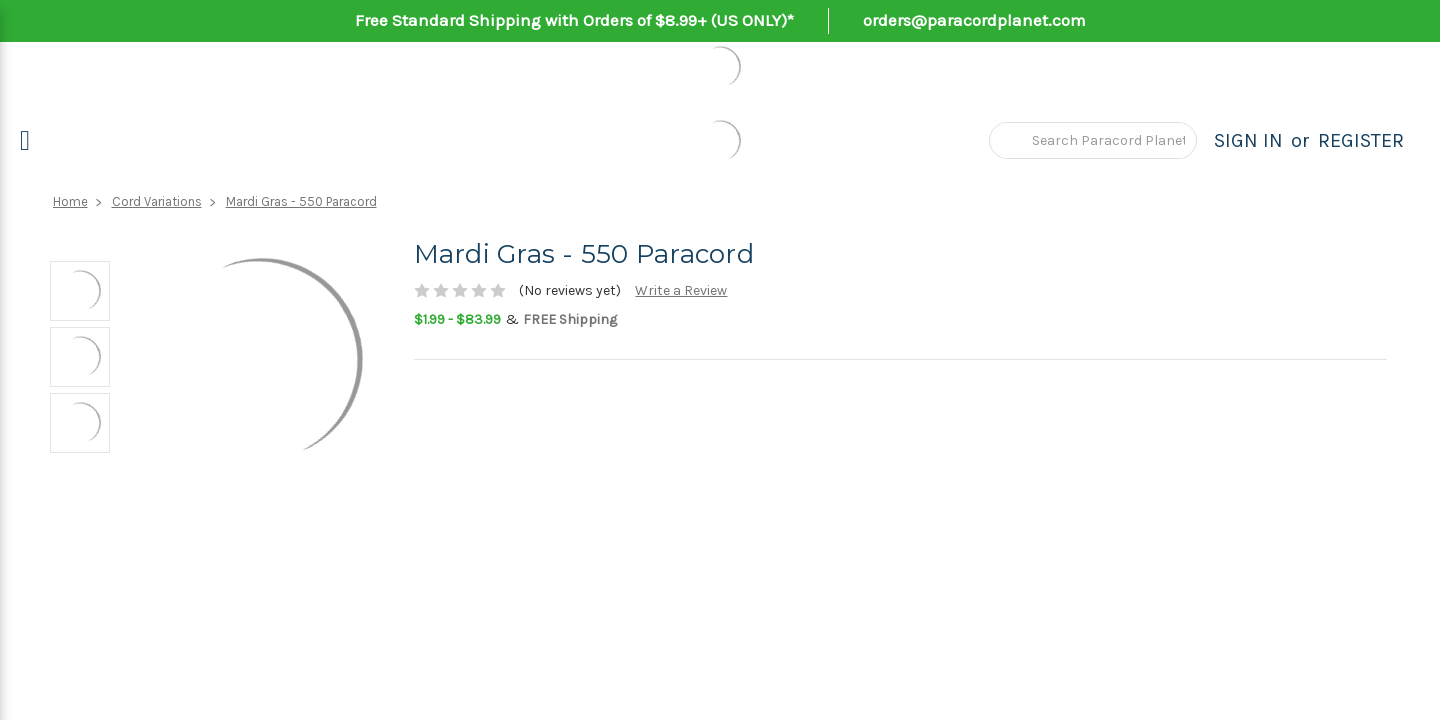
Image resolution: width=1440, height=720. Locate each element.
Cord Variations (157, 201)
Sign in (1248, 140)
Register (1361, 140)
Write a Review (681, 290)
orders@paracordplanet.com (974, 20)
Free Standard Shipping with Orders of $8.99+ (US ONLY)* (574, 20)
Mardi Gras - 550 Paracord (301, 201)
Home (70, 201)
